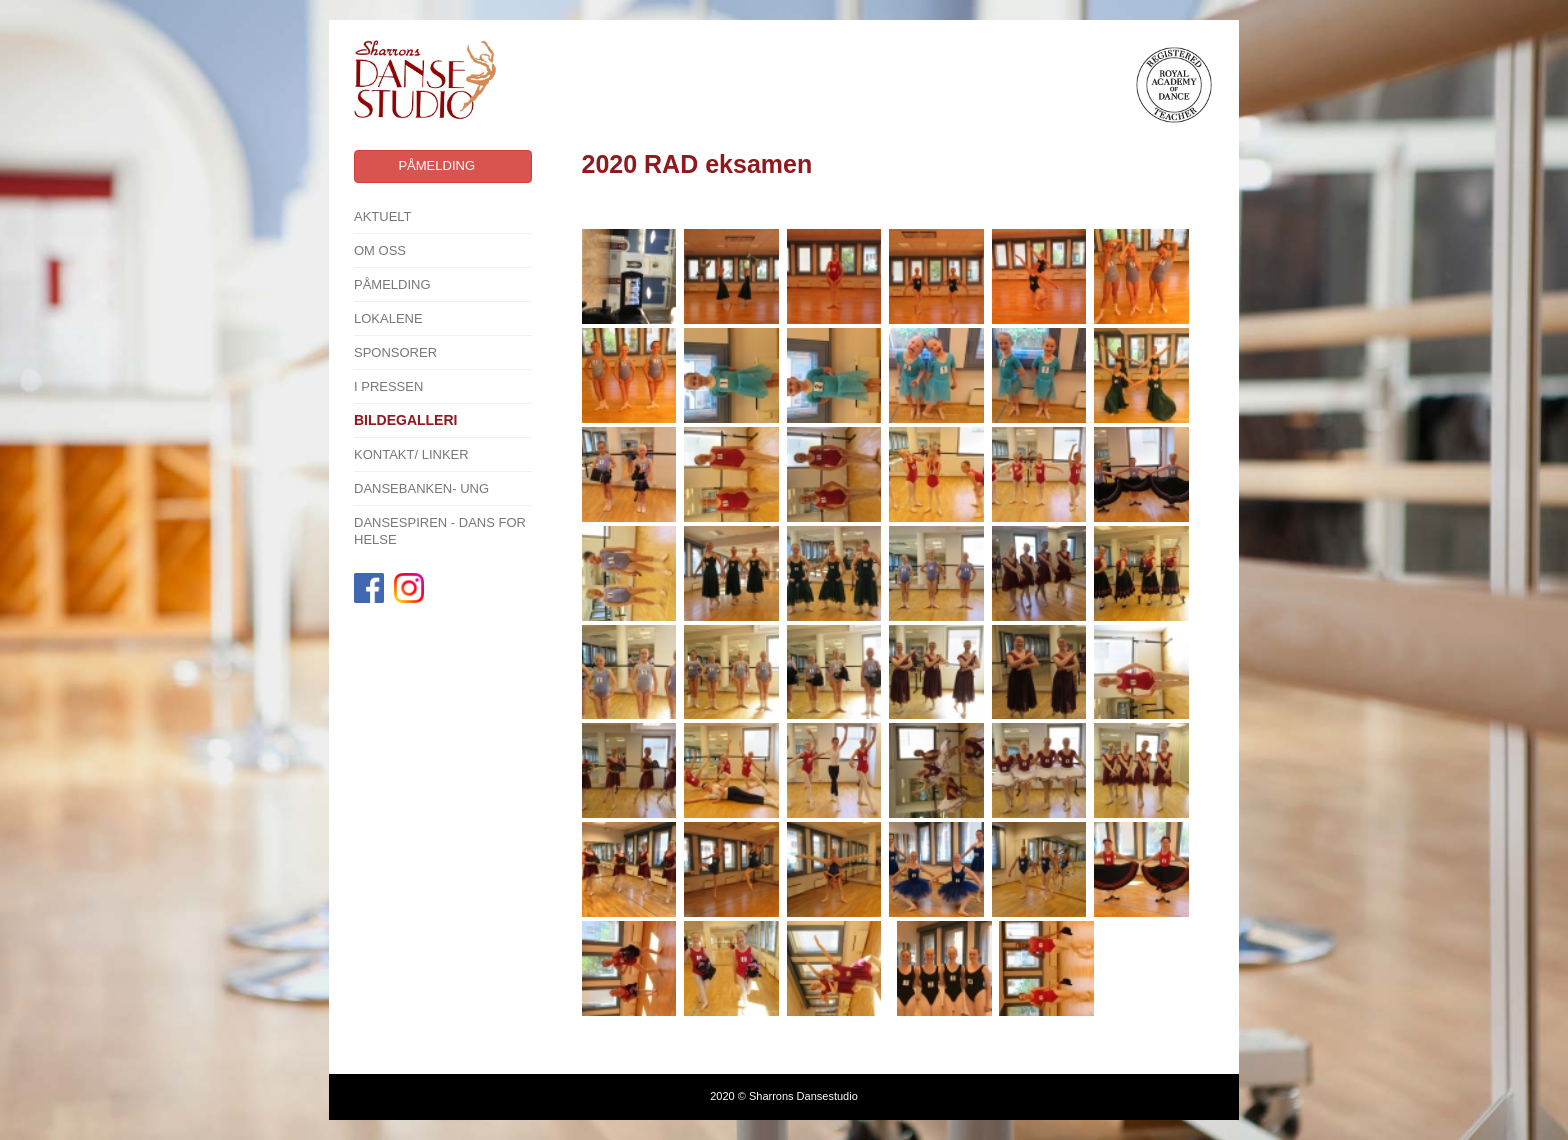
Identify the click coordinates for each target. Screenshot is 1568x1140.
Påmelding (392, 284)
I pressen (388, 386)
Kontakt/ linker (411, 454)
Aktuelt (383, 216)
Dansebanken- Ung (421, 488)
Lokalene (388, 318)
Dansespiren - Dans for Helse (440, 531)
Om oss (380, 250)
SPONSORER (395, 352)
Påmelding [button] (436, 165)
